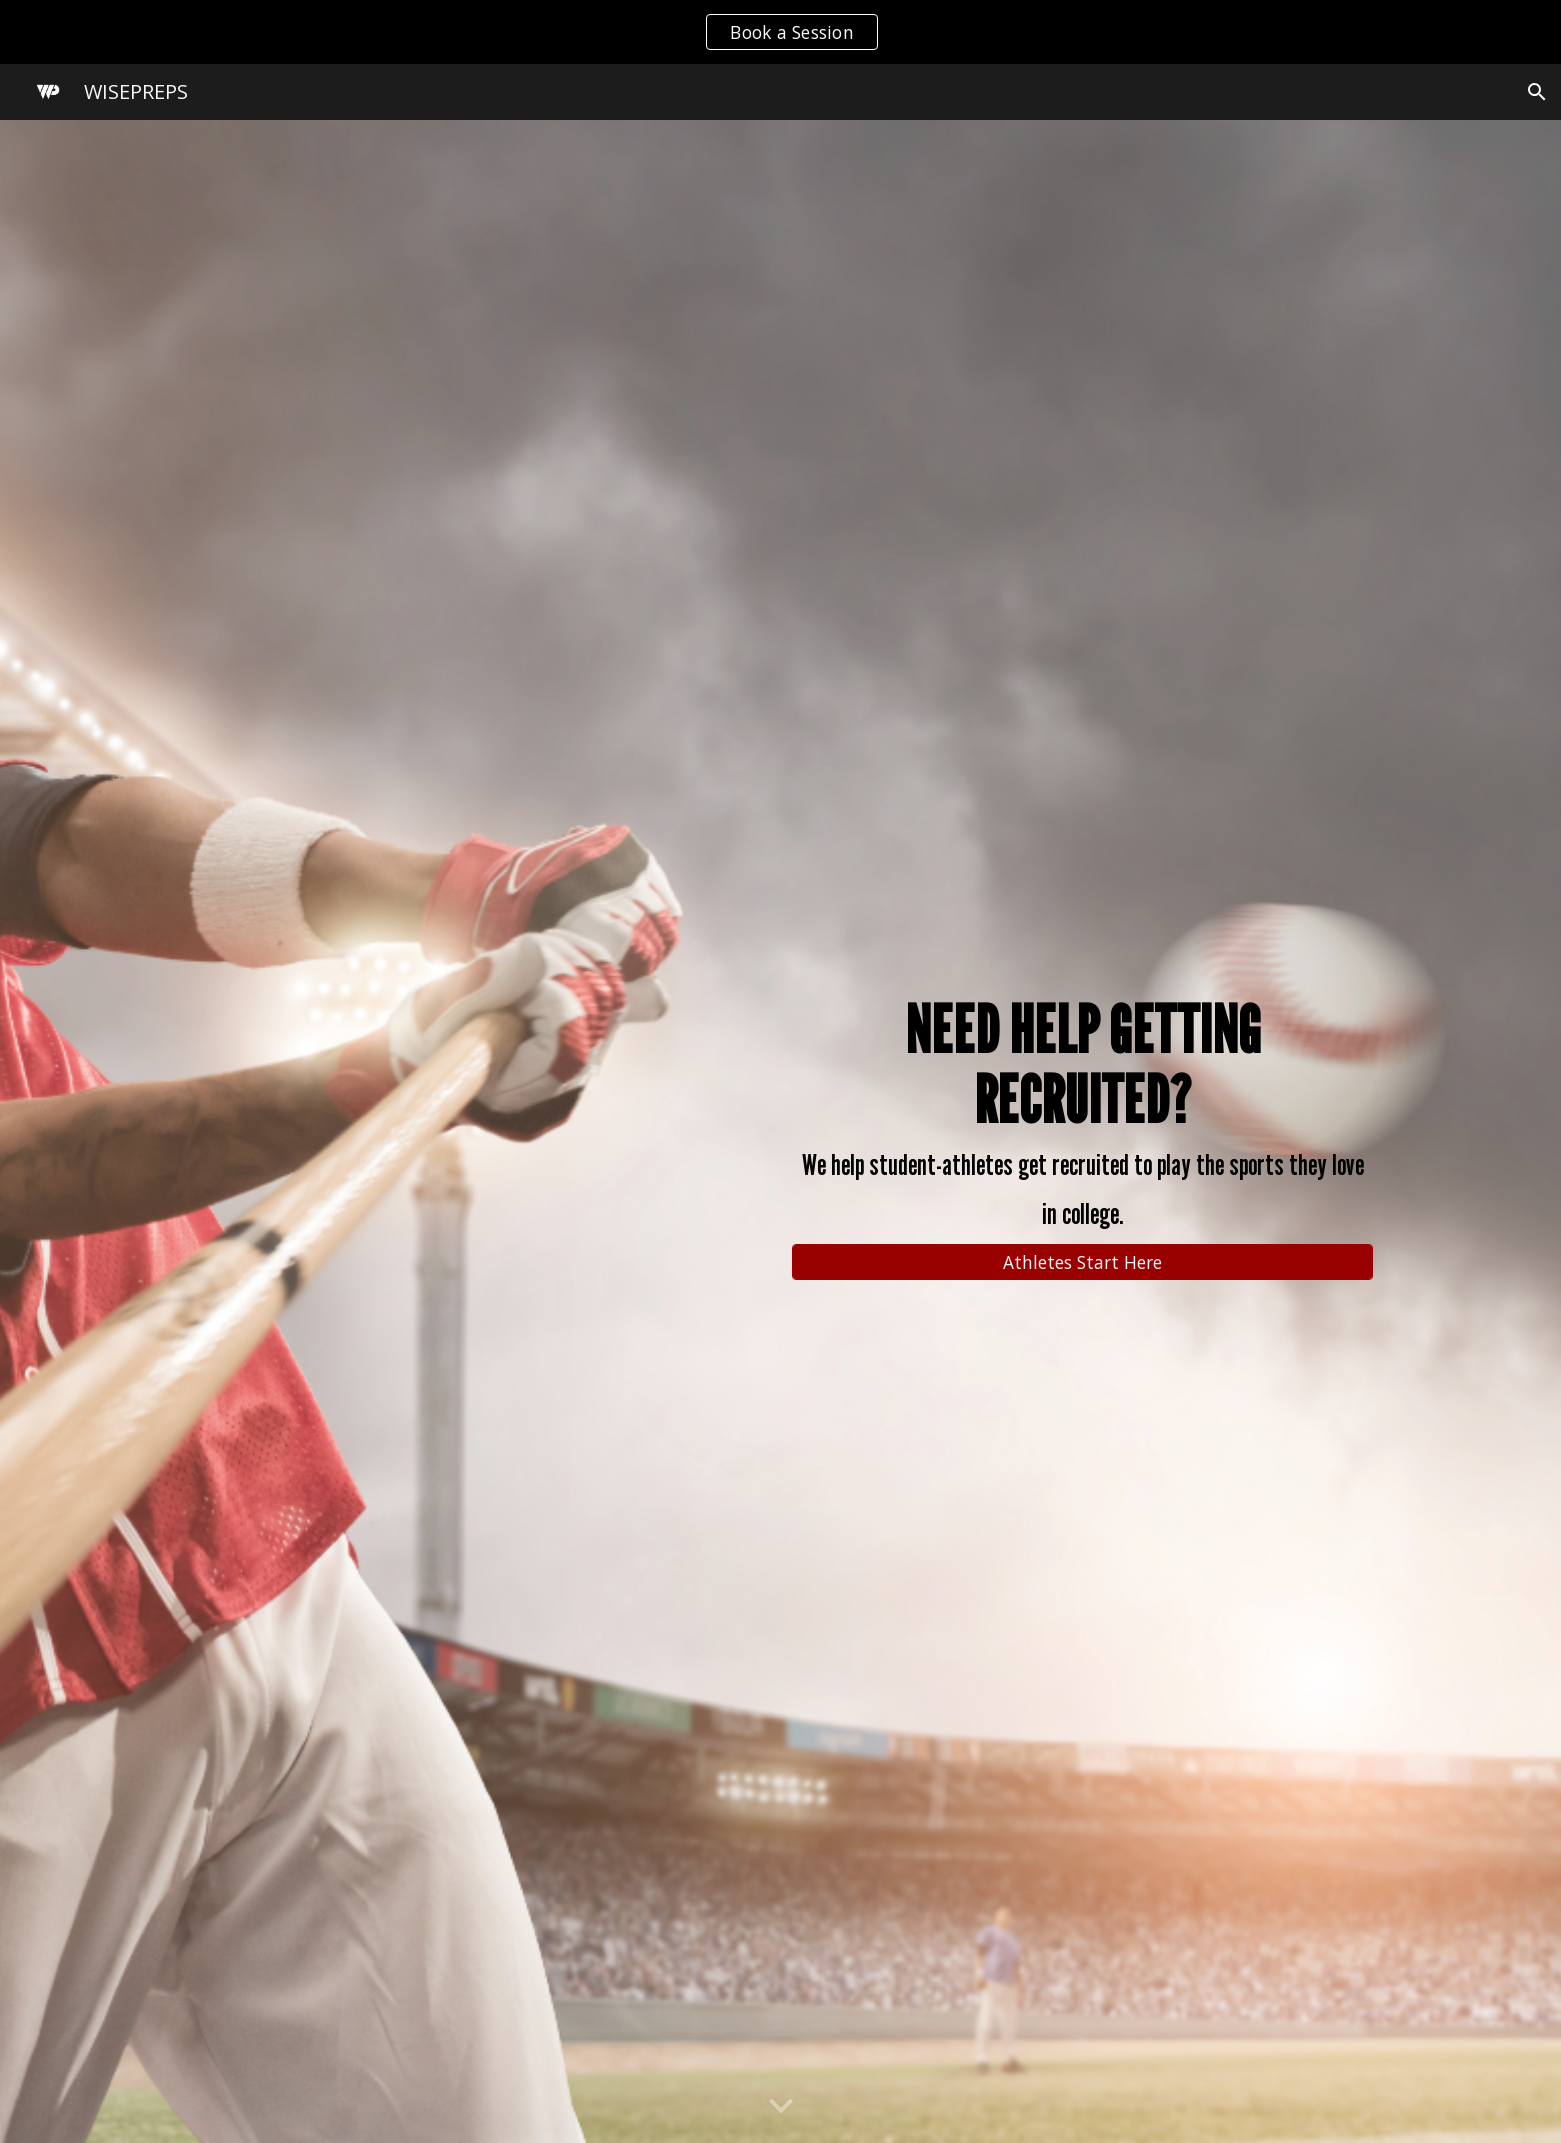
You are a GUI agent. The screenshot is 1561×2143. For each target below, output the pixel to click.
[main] (1082, 1113)
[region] (780, 32)
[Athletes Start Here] (1082, 1261)
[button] (1537, 92)
